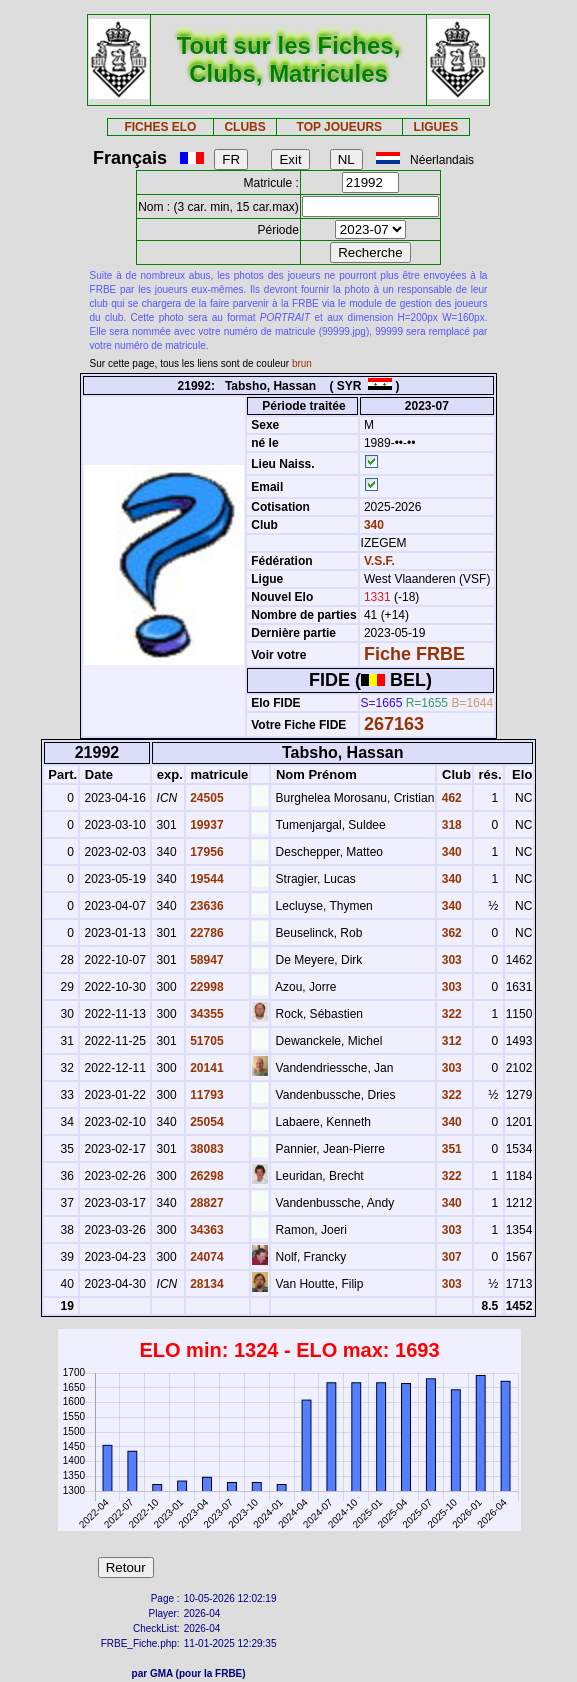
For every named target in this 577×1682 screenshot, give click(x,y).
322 (449, 1014)
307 (449, 1257)
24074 (205, 1257)
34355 (205, 1014)
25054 (205, 1122)
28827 (205, 1203)
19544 (205, 879)
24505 (205, 798)
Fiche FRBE (414, 654)
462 (449, 798)
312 (449, 1041)
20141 (205, 1068)
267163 (394, 724)
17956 (205, 852)
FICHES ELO (160, 127)
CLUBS (244, 127)
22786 (205, 933)
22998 (205, 987)
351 (449, 1149)
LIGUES (436, 127)
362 (449, 933)
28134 (205, 1284)
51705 (205, 1041)
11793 (205, 1095)
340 (372, 525)
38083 (205, 1149)
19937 (205, 825)
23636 (205, 906)
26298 (205, 1176)
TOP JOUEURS (340, 127)
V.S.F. (379, 561)
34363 (205, 1230)
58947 (205, 960)
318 (449, 825)
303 (449, 960)
